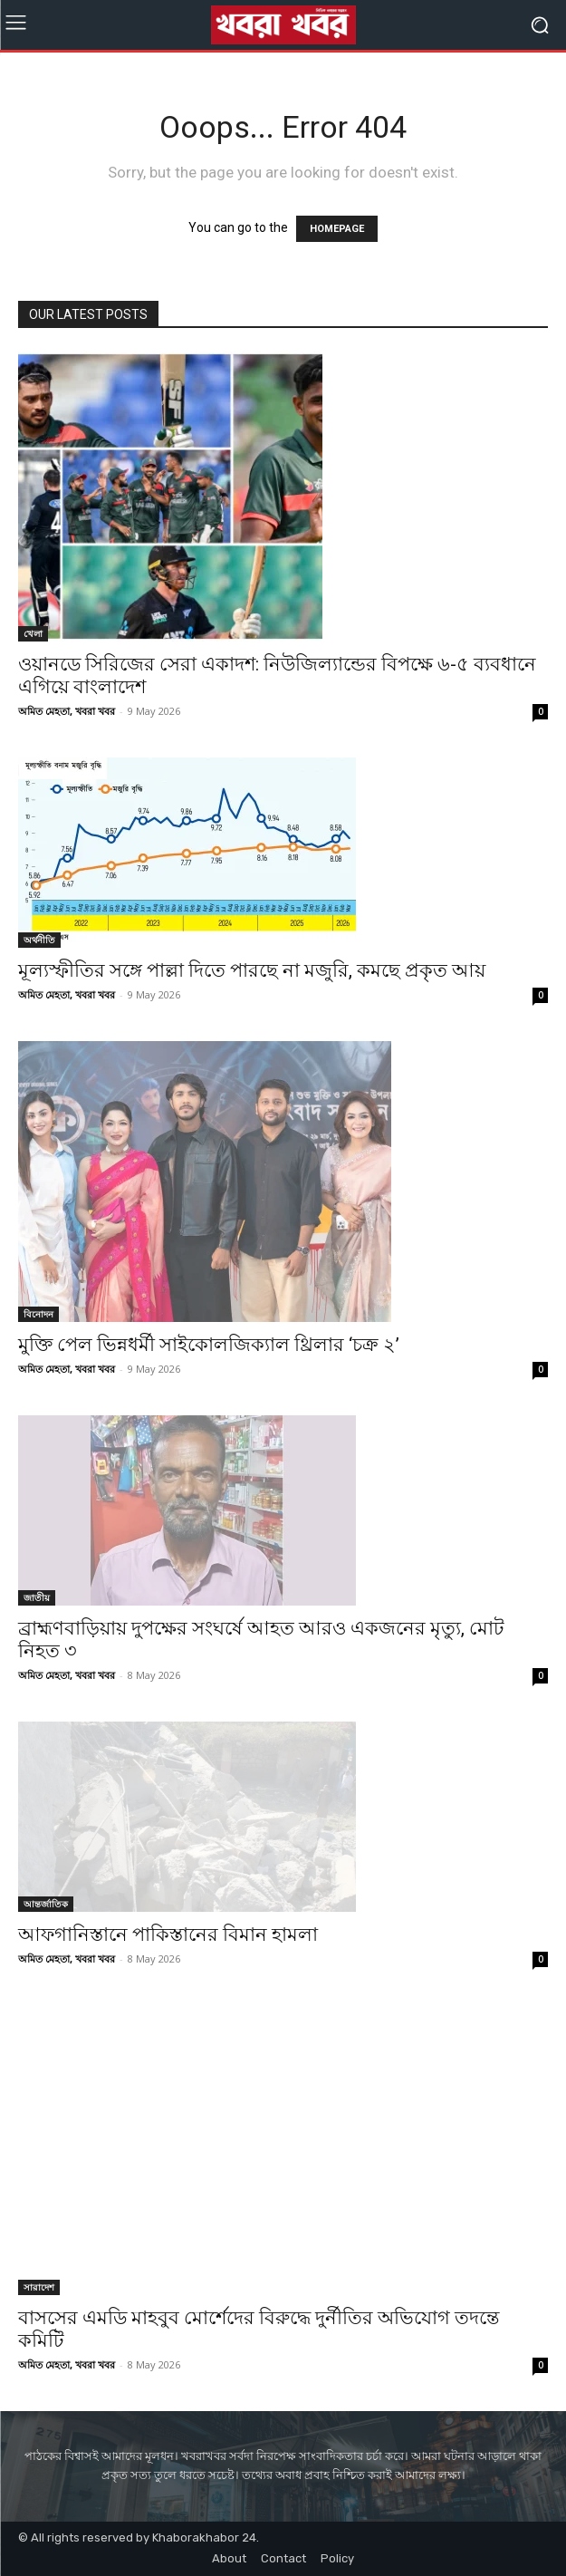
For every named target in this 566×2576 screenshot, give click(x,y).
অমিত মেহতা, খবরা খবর (66, 711)
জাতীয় (37, 1597)
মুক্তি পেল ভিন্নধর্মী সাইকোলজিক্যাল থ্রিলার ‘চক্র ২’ (208, 1345)
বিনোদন (38, 1313)
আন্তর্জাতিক (46, 1903)
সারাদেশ (39, 2287)
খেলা (33, 633)
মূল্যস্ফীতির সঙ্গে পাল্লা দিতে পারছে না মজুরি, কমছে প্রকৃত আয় (251, 970)
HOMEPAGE (337, 229)
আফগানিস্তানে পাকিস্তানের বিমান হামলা (168, 1934)
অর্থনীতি (39, 939)
